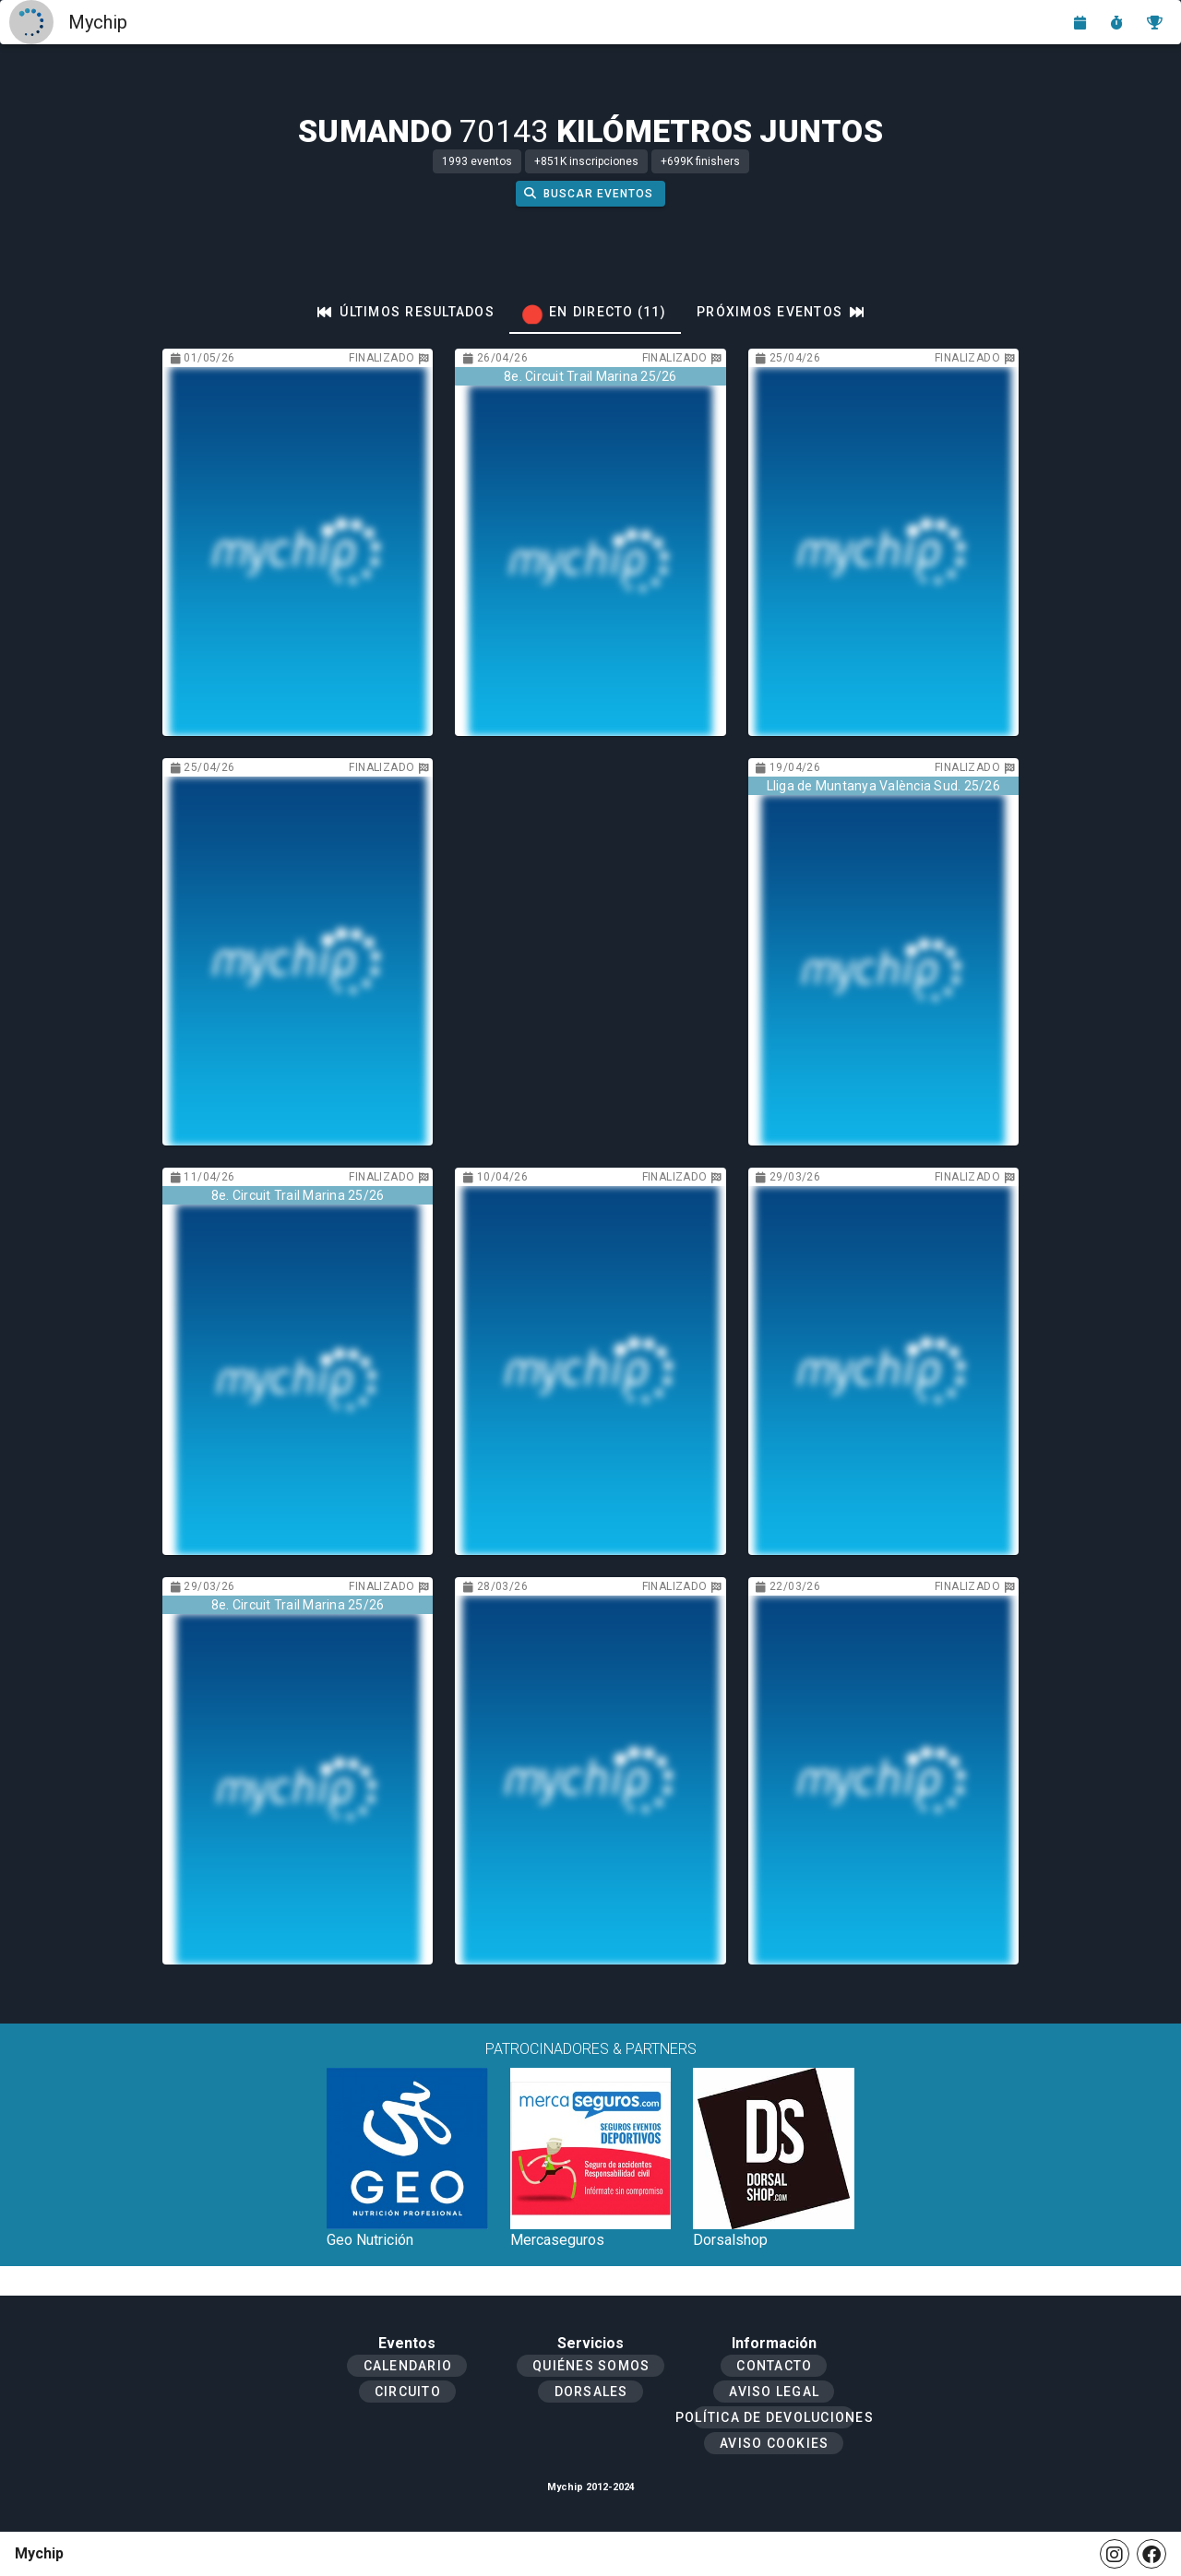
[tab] (406, 312)
